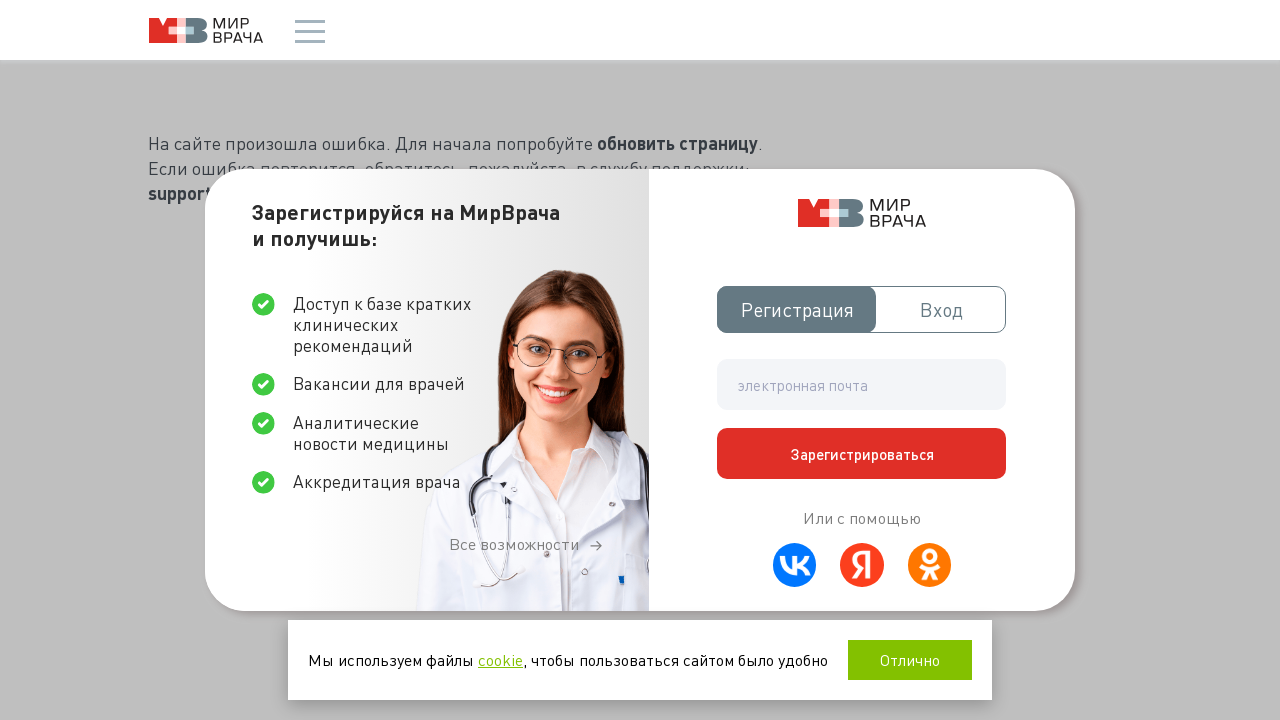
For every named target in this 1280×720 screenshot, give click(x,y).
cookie (500, 659)
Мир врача (206, 30)
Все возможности (514, 544)
